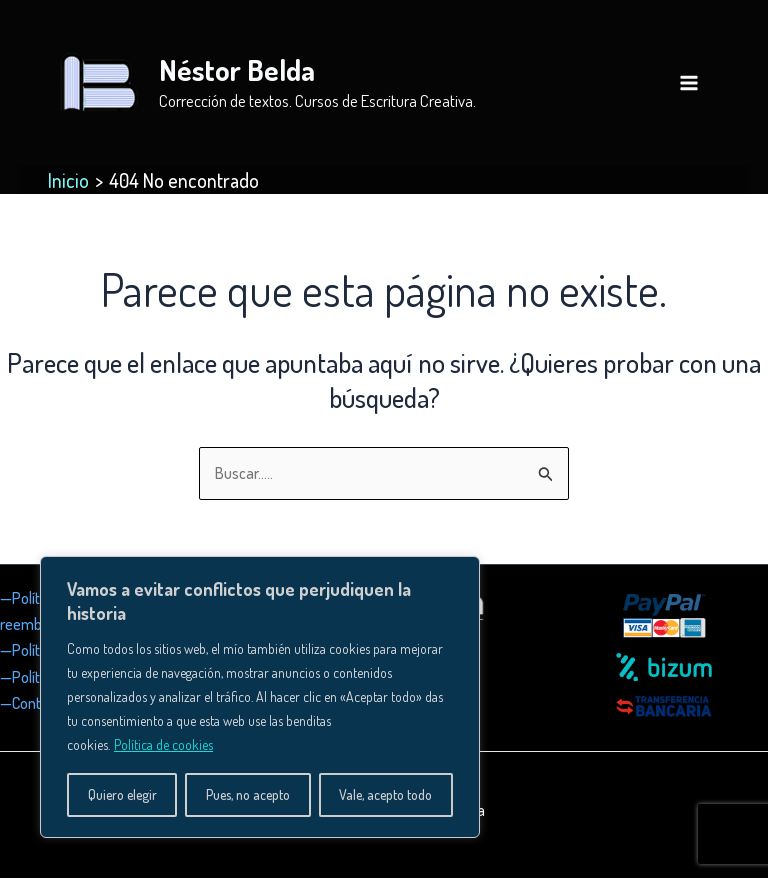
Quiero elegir (122, 794)
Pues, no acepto (248, 794)
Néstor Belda (237, 69)
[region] (260, 697)
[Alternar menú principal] (689, 83)
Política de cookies (163, 744)
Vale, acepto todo (385, 794)
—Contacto (34, 703)
